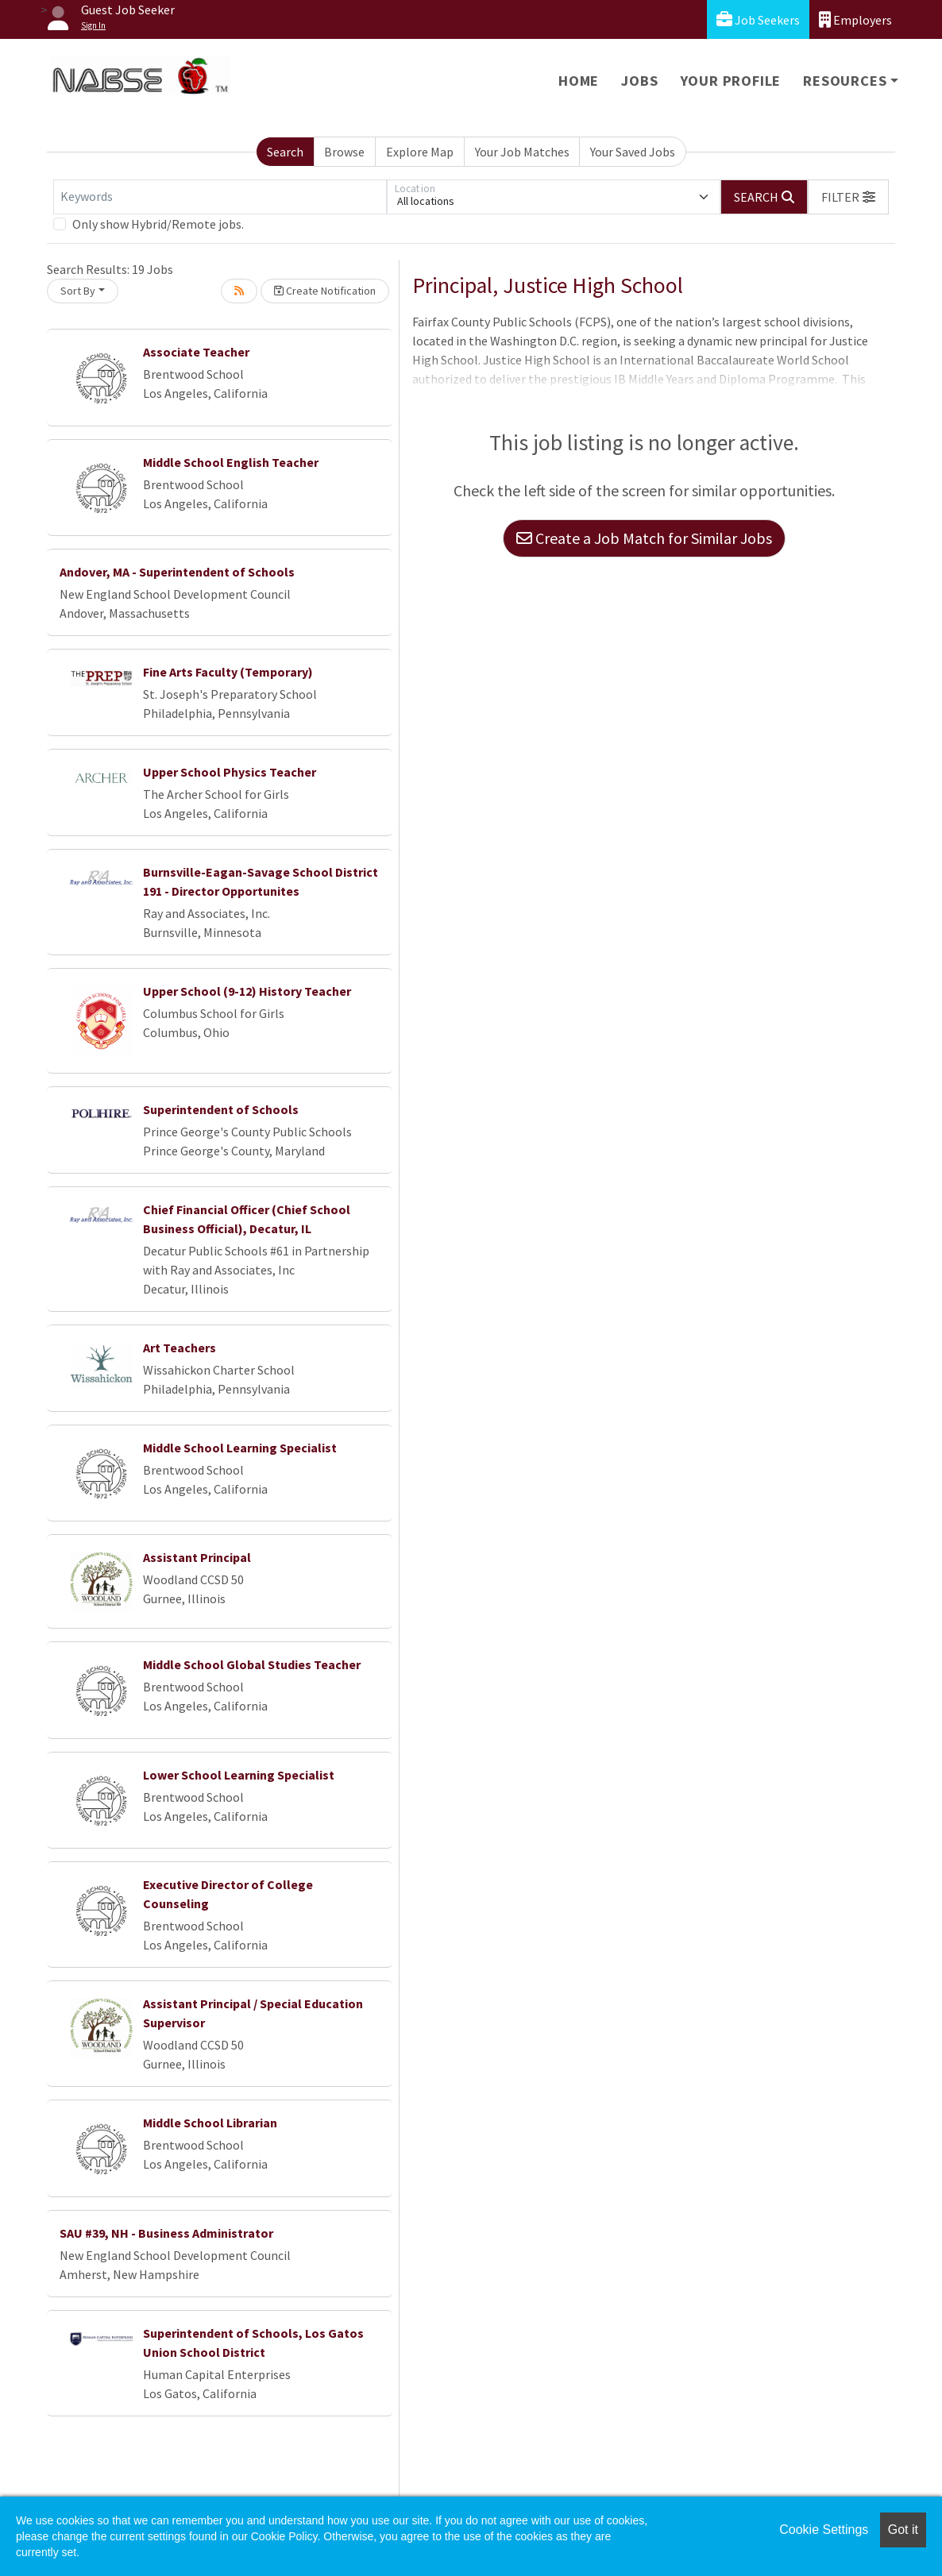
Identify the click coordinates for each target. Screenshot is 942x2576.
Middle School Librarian (210, 2123)
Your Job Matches (522, 152)
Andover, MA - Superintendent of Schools (177, 572)
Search (285, 152)
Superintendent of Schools (221, 1109)
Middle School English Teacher (231, 462)
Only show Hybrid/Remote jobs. (158, 224)
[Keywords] (220, 196)
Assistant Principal (197, 1557)
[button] (848, 196)
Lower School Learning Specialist (238, 1775)
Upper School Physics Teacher (229, 772)
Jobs (639, 80)
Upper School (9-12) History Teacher (247, 991)
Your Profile (731, 80)
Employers (855, 19)
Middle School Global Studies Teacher (252, 1664)
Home (578, 80)
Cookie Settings (823, 2529)
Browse (344, 152)
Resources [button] (844, 80)
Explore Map (420, 152)
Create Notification (325, 290)
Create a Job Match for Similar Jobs (644, 538)
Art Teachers (179, 1347)
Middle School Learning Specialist (240, 1448)
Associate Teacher (196, 352)
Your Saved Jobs (632, 152)
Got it (903, 2529)
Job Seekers (758, 19)
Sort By (77, 290)
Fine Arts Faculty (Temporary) (228, 672)
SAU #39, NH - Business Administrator (166, 2233)
